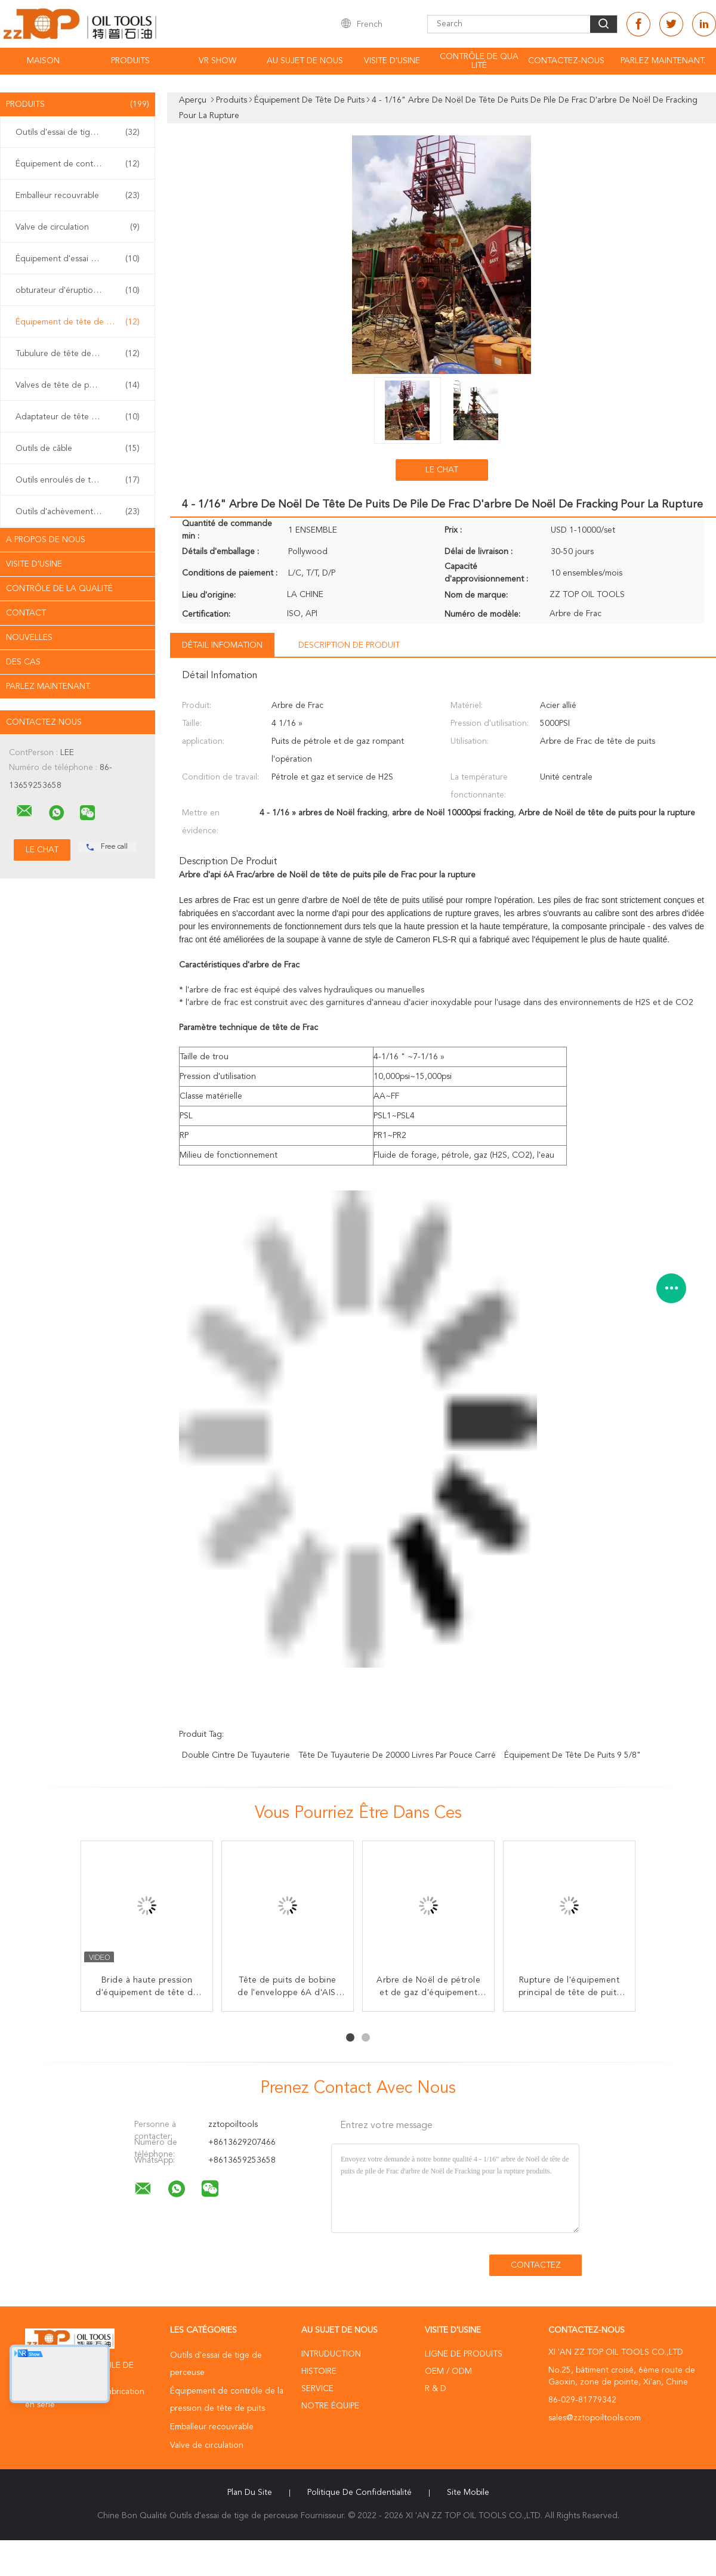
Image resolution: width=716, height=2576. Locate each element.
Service (317, 2389)
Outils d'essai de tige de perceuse (80, 132)
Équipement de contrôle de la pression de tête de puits (81, 164)
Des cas (23, 662)
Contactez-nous (566, 61)
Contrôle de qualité (479, 61)
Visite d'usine (392, 61)
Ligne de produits (463, 2354)
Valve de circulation (78, 227)
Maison (43, 61)
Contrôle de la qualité (59, 589)
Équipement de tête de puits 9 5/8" (572, 1755)
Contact (26, 613)
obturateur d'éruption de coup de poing (81, 290)
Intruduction (331, 2354)
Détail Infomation (222, 645)
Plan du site (249, 2492)
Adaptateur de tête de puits (78, 417)
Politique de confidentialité (359, 2492)
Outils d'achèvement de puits (78, 512)
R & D (435, 2389)
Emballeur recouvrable (78, 196)
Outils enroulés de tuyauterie (78, 480)
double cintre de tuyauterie (236, 1755)
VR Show (217, 61)
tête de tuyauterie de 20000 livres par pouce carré (397, 1755)
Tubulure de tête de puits (78, 354)
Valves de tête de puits (78, 385)
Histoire (319, 2371)
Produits (130, 61)
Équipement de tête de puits (78, 322)
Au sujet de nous (305, 61)
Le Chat (441, 470)
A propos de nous (45, 540)
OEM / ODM (448, 2371)
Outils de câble (78, 448)
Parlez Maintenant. (663, 61)
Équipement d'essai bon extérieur (79, 259)
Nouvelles (29, 637)
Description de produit (349, 645)
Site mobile (468, 2492)
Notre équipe (330, 2406)
